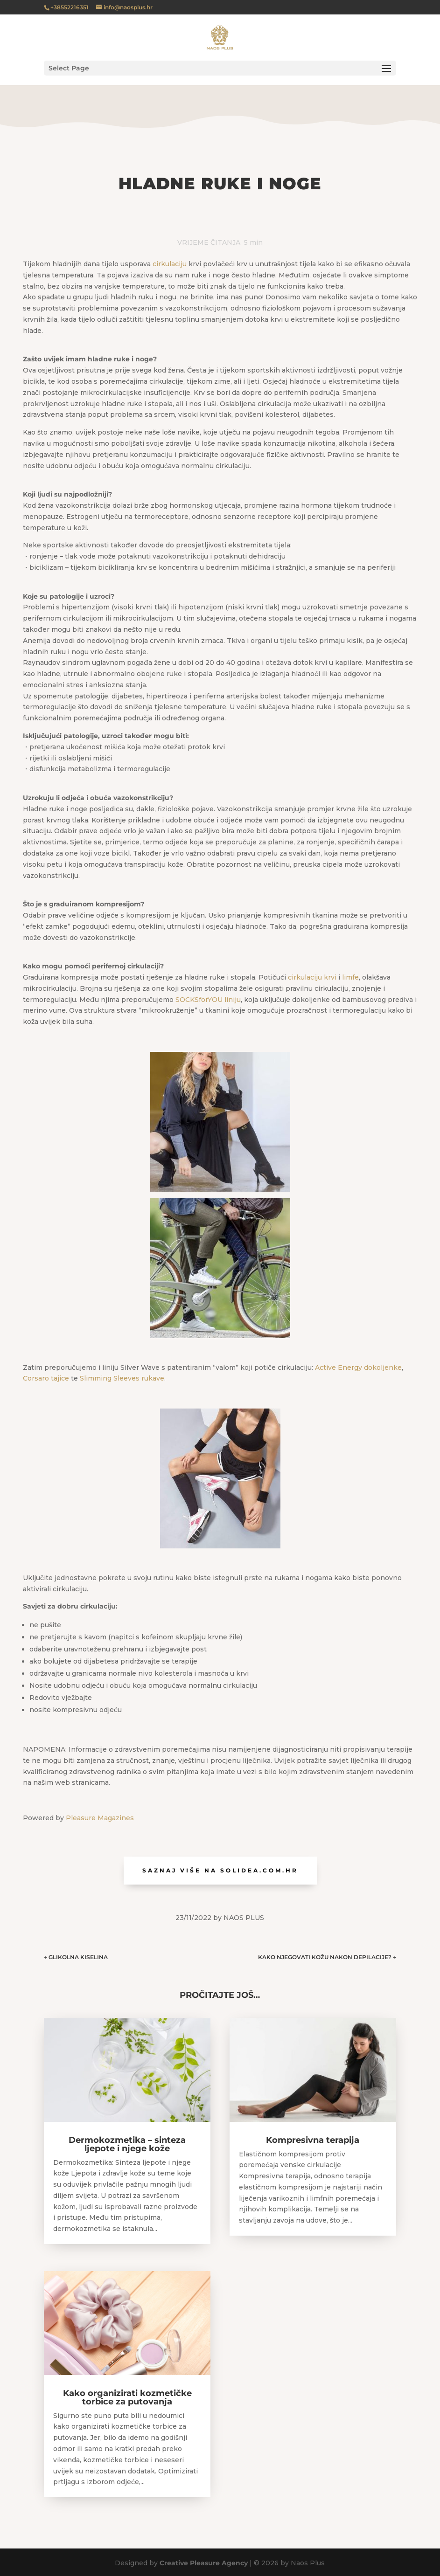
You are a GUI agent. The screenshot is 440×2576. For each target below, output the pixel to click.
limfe (350, 977)
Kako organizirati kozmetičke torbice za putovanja (127, 2397)
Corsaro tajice (46, 1378)
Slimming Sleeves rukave (122, 1378)
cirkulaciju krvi (312, 977)
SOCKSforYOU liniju (208, 999)
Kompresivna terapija (312, 2140)
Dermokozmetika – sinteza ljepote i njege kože (127, 2144)
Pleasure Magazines (100, 1818)
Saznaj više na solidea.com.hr (220, 1870)
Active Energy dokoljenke (358, 1367)
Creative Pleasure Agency (204, 2563)
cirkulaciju (170, 264)
